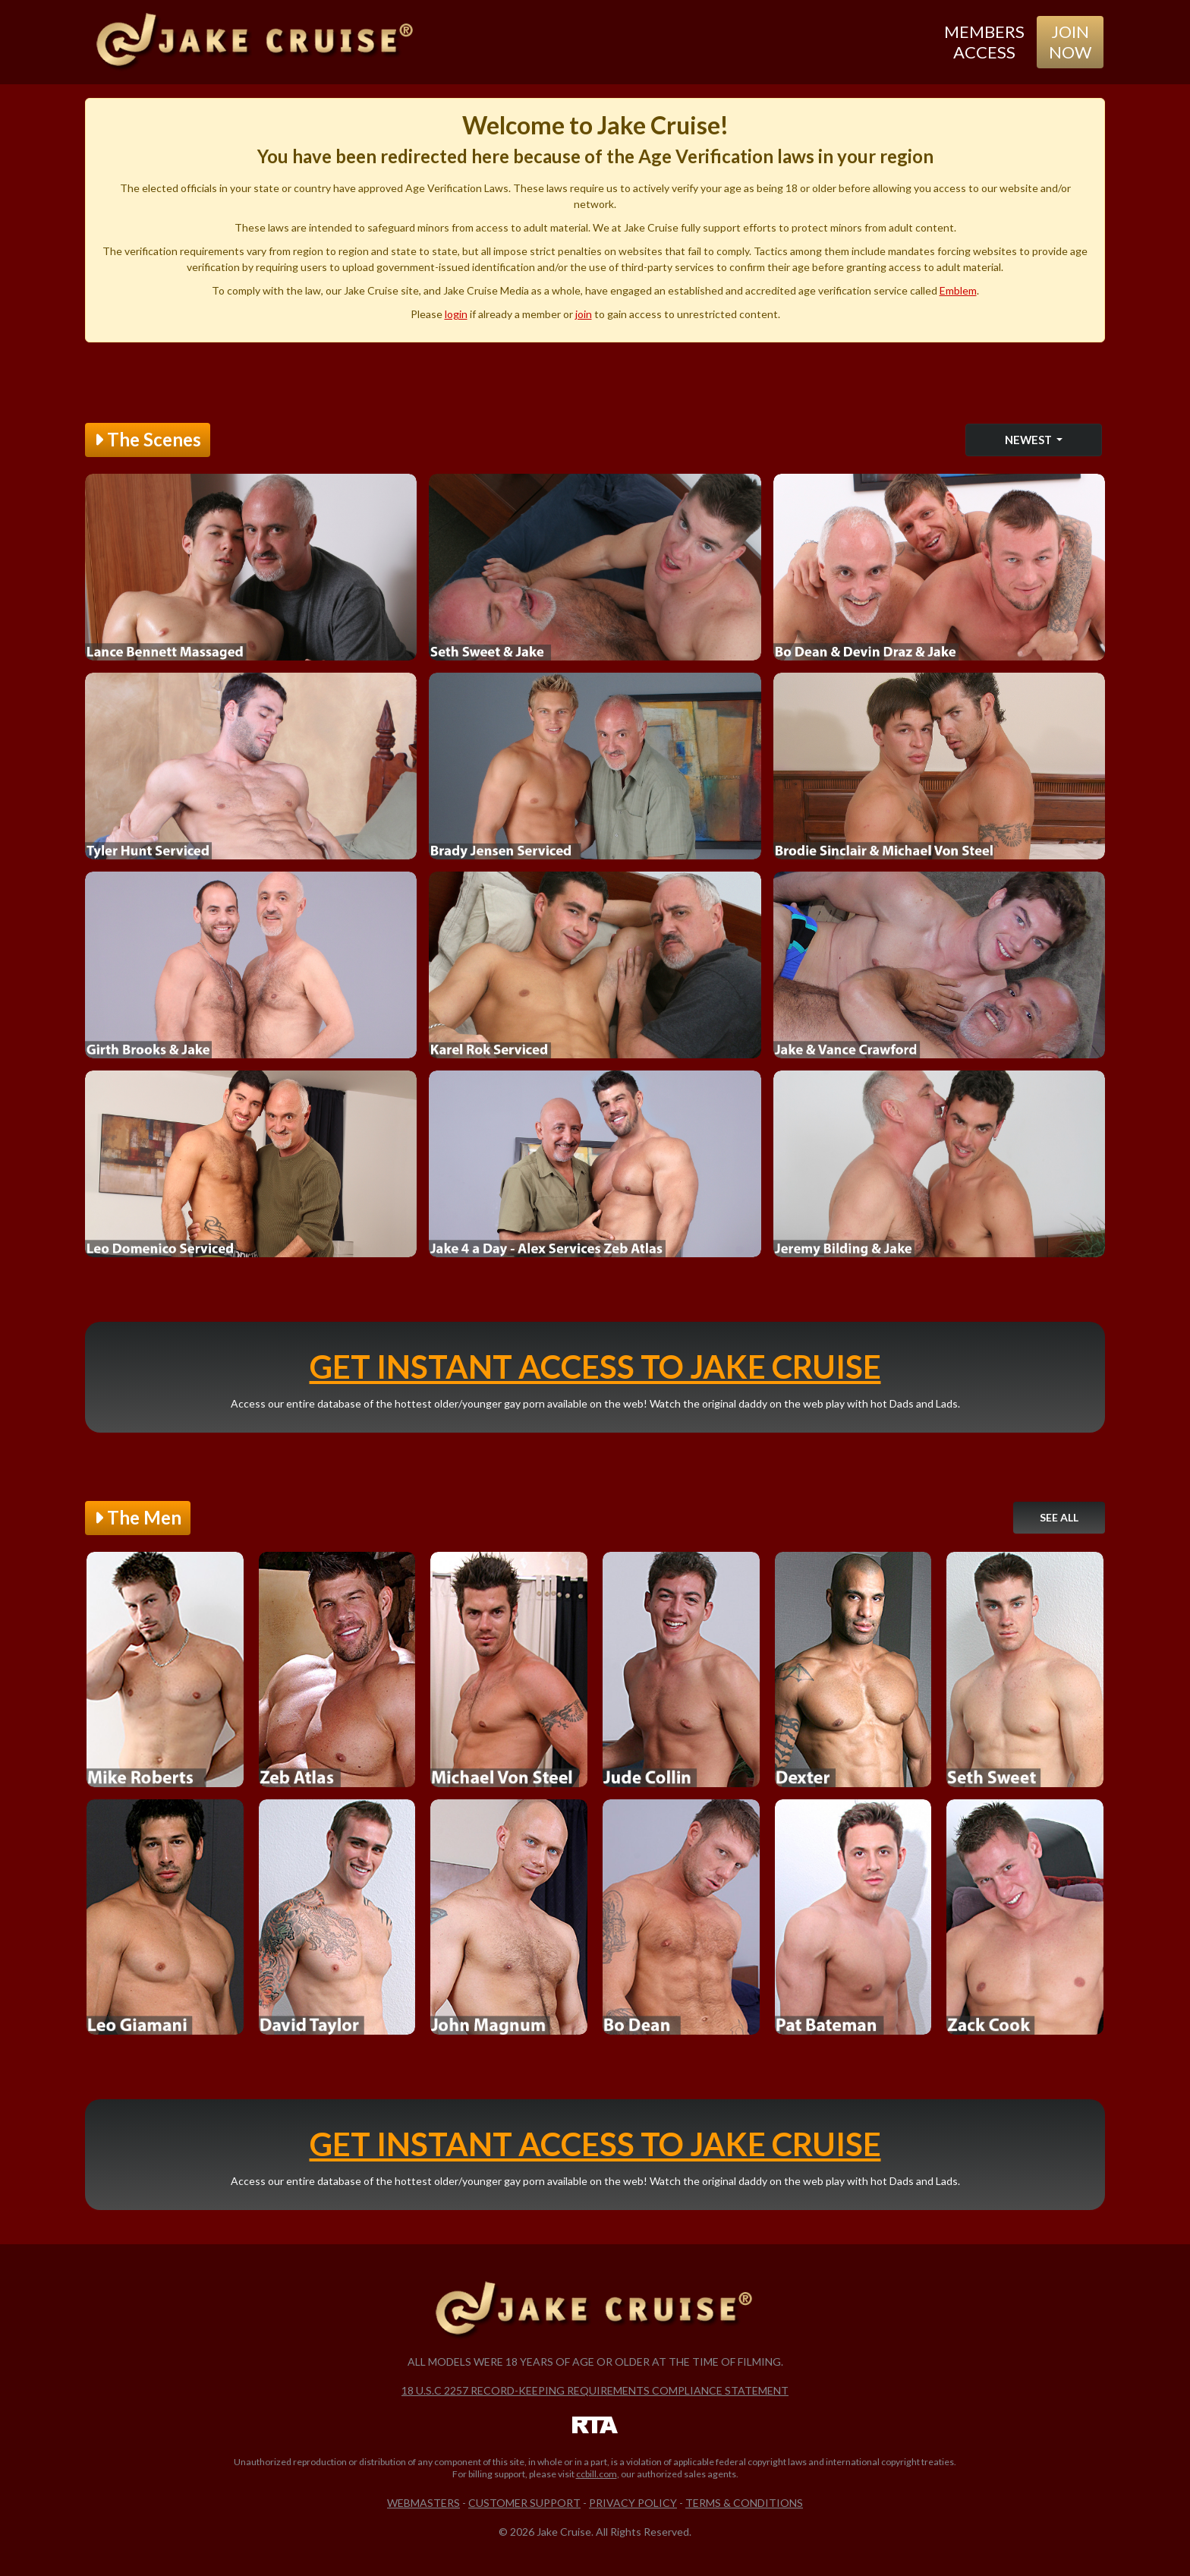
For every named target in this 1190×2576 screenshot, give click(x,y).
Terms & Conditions (744, 2502)
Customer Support (524, 2502)
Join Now (1070, 41)
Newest (1029, 439)
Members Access (984, 41)
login (456, 313)
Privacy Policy (633, 2502)
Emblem (958, 290)
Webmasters (423, 2502)
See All (1059, 1517)
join (583, 313)
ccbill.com (596, 2474)
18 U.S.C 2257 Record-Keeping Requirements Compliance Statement (595, 2390)
